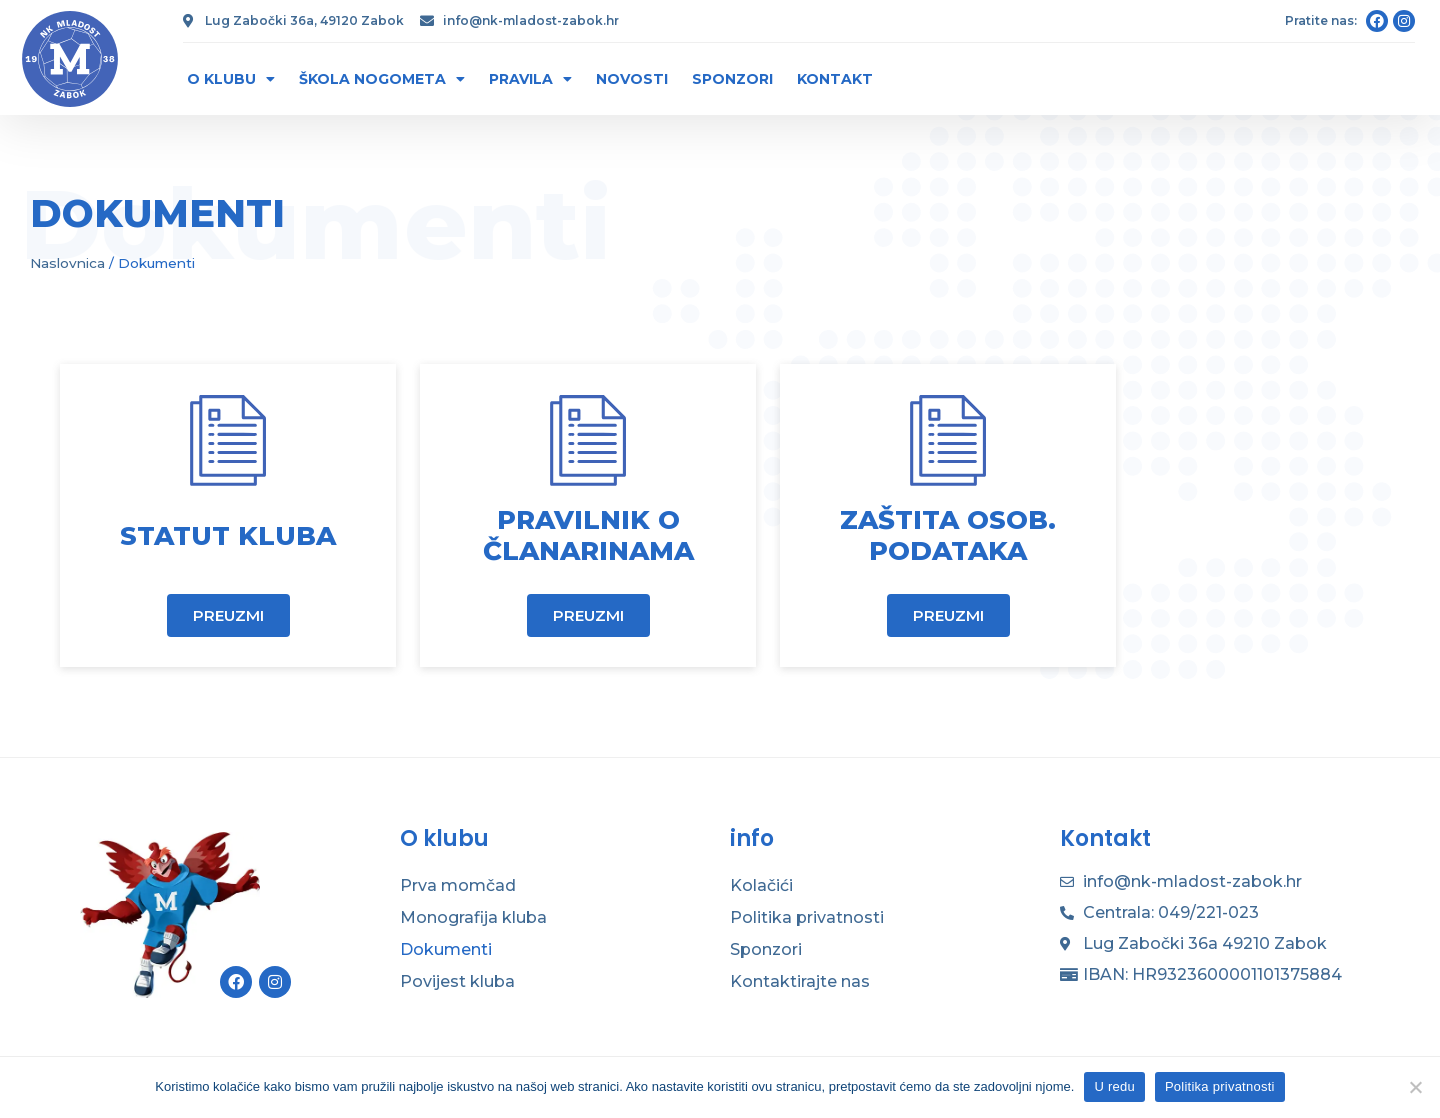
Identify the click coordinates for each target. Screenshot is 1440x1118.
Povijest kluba (457, 981)
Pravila (530, 79)
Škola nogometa (382, 79)
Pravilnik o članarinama (588, 535)
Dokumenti (446, 949)
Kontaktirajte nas (800, 981)
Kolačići (761, 885)
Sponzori (732, 79)
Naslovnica (67, 263)
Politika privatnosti (807, 917)
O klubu (231, 79)
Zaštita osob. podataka (948, 535)
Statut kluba (228, 536)
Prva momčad (458, 885)
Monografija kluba (473, 917)
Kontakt (835, 79)
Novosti (632, 79)
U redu (1114, 1086)
